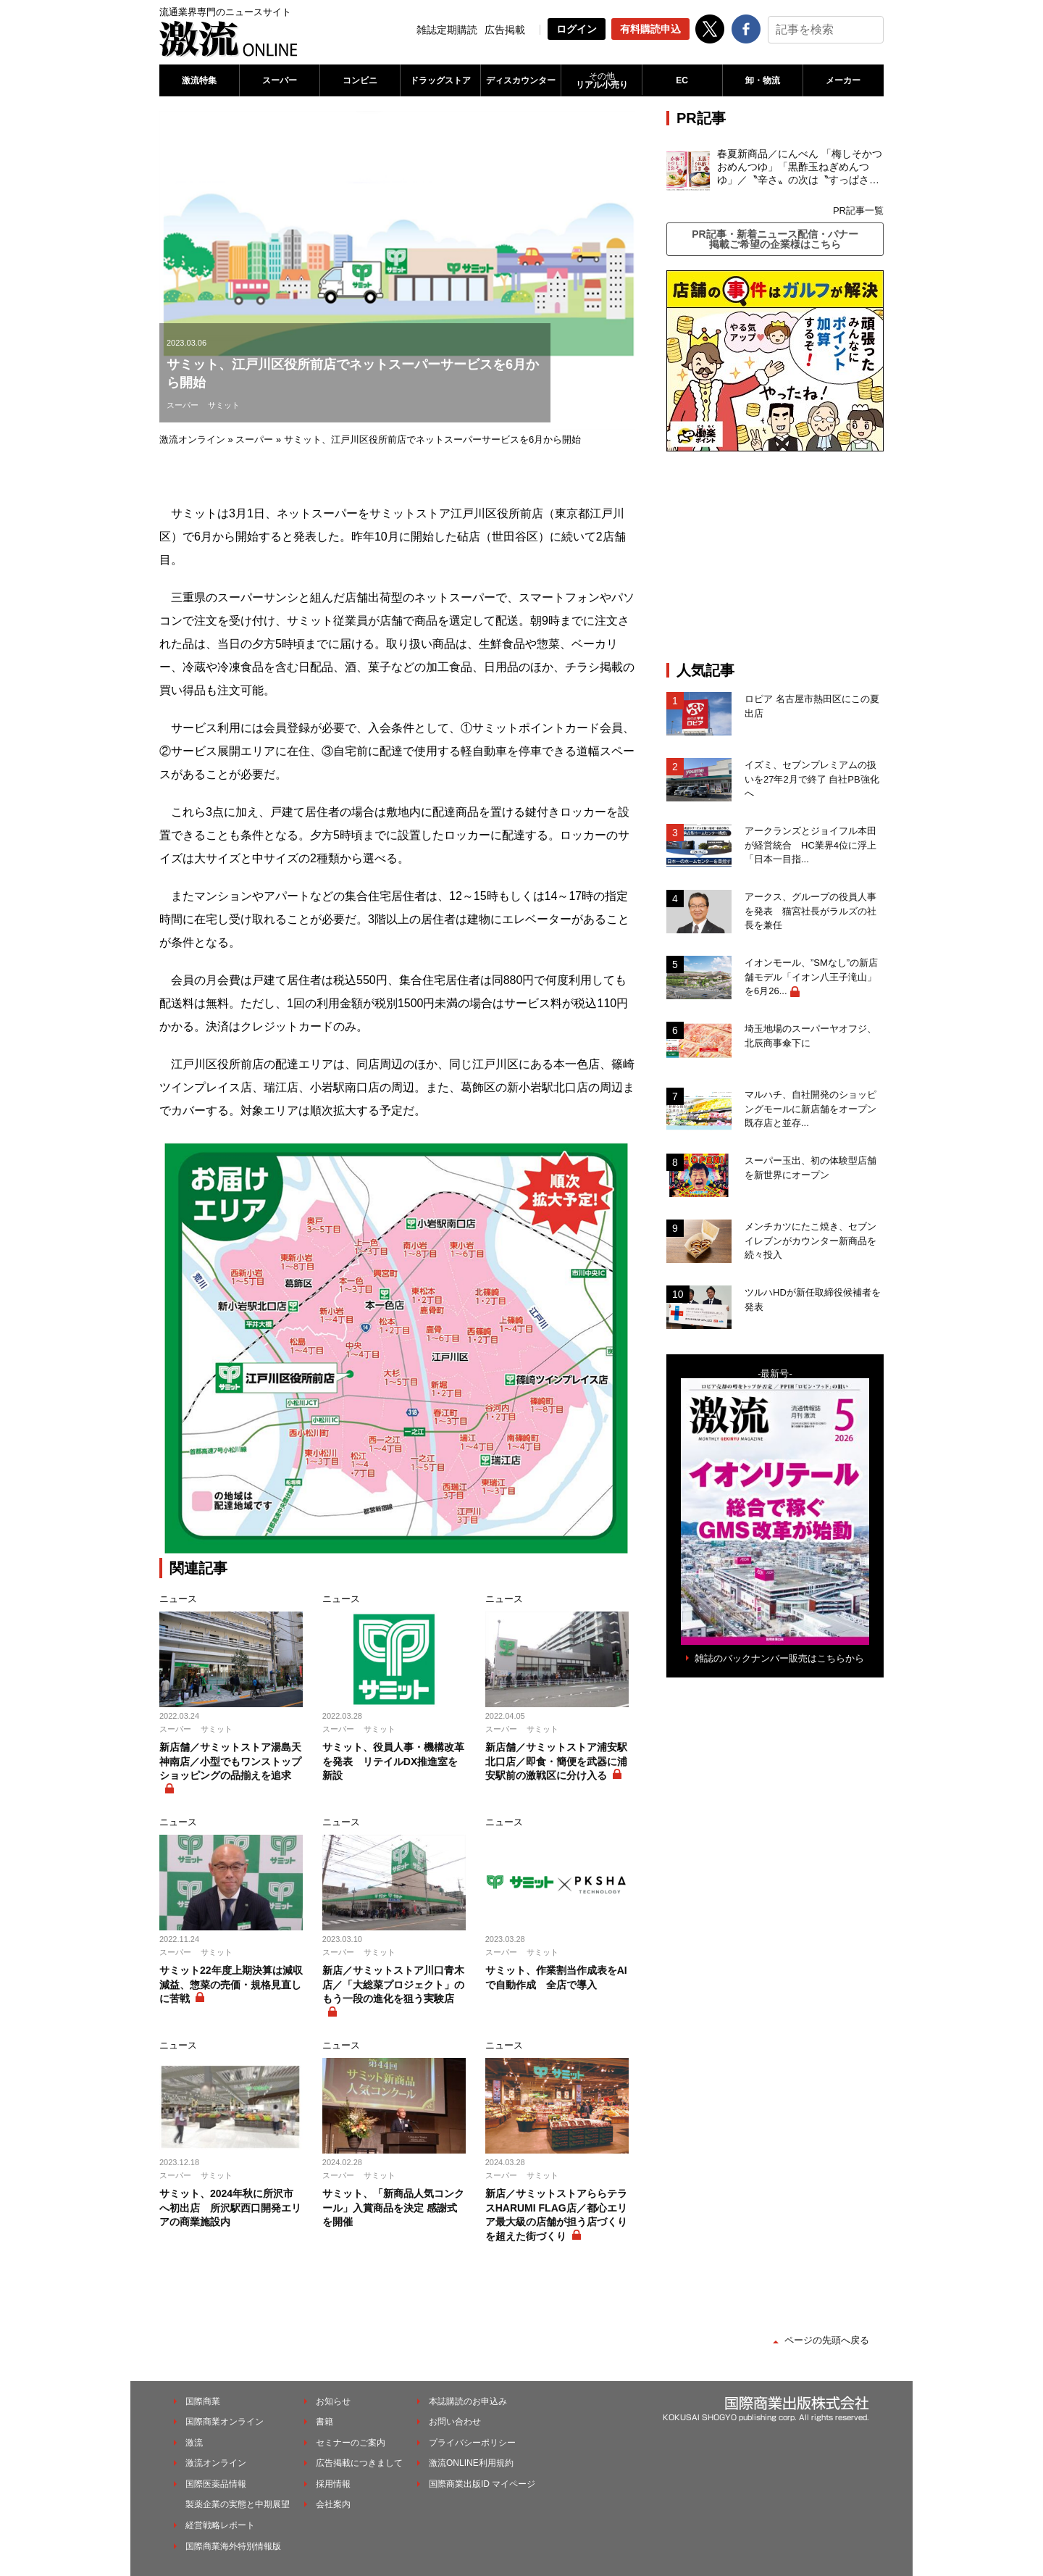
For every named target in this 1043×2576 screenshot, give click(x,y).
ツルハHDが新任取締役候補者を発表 (813, 1299)
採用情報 (333, 2484)
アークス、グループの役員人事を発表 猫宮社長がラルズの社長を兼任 (810, 910)
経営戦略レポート (220, 2525)
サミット (224, 405)
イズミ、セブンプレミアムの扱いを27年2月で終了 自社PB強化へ (812, 779)
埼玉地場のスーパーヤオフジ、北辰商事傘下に (810, 1036)
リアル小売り (601, 80)
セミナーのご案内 (350, 2442)
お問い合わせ (455, 2421)
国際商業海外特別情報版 (233, 2546)
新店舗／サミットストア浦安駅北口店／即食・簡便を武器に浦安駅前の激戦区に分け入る (556, 1761)
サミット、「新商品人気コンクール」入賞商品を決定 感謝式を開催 (393, 2207)
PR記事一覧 (858, 210)
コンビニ (360, 80)
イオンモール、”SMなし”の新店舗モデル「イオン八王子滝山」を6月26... (811, 976)
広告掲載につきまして (359, 2463)
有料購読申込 (650, 29)
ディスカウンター (521, 80)
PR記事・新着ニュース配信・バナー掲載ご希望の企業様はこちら (775, 239)
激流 (194, 2442)
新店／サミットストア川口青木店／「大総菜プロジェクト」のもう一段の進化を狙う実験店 (393, 1984)
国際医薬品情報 (215, 2484)
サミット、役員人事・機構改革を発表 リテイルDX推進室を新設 (393, 1761)
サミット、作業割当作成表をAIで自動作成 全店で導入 (556, 1977)
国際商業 (202, 2401)
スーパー (279, 80)
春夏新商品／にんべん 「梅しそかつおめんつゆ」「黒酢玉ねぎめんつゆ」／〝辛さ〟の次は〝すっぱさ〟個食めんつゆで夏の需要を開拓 (799, 167)
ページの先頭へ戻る (826, 2340)
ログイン (576, 29)
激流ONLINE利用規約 (471, 2463)
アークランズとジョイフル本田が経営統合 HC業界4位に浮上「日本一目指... (810, 844)
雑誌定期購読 (446, 30)
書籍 (324, 2421)
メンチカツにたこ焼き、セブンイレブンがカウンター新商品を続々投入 (810, 1240)
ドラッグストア (440, 80)
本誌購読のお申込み (468, 2401)
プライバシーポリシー (472, 2442)
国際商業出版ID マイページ (482, 2484)
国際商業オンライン (224, 2421)
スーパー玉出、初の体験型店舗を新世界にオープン (810, 1167)
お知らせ (333, 2401)
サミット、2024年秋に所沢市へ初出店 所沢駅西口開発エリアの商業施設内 (230, 2207)
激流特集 (199, 80)
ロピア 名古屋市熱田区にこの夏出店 (812, 706)
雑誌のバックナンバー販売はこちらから (779, 1658)
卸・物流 (762, 80)
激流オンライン (192, 439)
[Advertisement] (775, 556)
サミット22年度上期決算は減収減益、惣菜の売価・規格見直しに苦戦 (231, 1984)
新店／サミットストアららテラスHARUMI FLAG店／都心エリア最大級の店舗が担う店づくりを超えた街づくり (556, 2215)
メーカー (843, 80)
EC (682, 80)
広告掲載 (505, 30)
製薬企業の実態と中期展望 (237, 2504)
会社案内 (333, 2504)
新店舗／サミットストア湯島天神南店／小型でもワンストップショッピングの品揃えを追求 (230, 1761)
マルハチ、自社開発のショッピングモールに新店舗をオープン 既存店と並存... (810, 1108)
